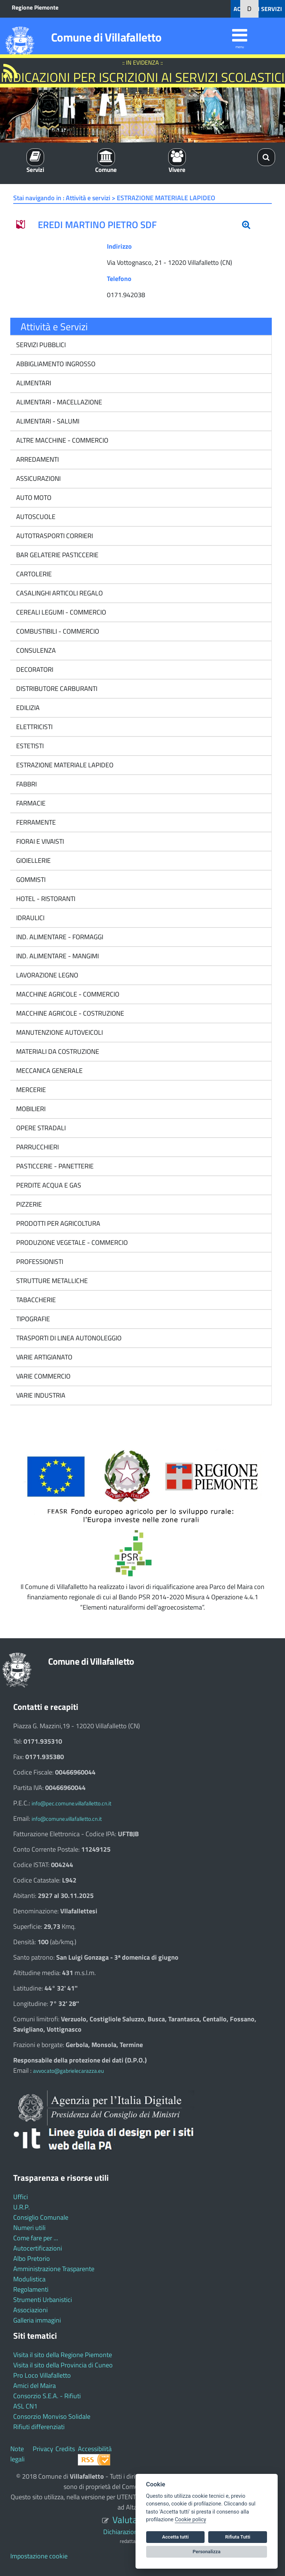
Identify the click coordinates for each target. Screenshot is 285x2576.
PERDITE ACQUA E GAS (48, 1185)
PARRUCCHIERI (37, 1147)
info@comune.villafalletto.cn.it (67, 1819)
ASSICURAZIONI (38, 478)
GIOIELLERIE (33, 860)
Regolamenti (30, 2289)
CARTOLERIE (33, 574)
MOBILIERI (30, 1109)
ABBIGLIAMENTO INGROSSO (55, 364)
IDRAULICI (29, 918)
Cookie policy (190, 2519)
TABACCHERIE (35, 1300)
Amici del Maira (34, 2386)
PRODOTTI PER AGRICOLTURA (57, 1223)
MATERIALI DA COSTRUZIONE (57, 1051)
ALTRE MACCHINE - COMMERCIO (61, 440)
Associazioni (30, 2310)
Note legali (17, 2454)
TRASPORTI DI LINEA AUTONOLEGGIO (68, 1338)
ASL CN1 (25, 2406)
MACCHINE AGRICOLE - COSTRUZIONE (69, 1013)
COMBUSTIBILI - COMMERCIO (57, 631)
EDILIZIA (27, 708)
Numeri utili (29, 2228)
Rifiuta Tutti (237, 2537)
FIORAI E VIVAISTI (39, 841)
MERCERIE (30, 1090)
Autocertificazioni (37, 2248)
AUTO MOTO (33, 497)
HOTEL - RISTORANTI (45, 899)
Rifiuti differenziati (39, 2427)
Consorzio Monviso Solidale (51, 2416)
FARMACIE (30, 803)
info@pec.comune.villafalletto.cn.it (71, 1803)
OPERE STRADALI (40, 1128)
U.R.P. (21, 2207)
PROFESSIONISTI (39, 1262)
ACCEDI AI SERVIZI (258, 8)
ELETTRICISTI (34, 727)
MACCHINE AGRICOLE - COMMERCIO (67, 994)
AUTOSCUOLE (35, 517)
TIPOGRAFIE (32, 1319)
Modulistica (29, 2279)
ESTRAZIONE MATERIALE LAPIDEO (64, 765)
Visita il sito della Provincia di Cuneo (63, 2365)
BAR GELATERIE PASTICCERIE (56, 555)
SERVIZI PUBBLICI (40, 345)
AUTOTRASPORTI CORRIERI (54, 536)
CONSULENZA (35, 650)
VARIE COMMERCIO (43, 1376)
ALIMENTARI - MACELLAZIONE (58, 402)
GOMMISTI (30, 880)
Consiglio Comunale (40, 2217)
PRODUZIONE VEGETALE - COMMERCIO (71, 1242)
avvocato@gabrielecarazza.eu (68, 2071)
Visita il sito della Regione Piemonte (62, 2355)
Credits (65, 2449)
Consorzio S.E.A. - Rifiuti (47, 2396)
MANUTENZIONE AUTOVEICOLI (59, 1032)
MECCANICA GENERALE (49, 1071)
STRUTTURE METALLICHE (51, 1281)
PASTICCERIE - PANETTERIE (54, 1166)
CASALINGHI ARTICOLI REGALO (59, 593)
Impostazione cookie (39, 2556)
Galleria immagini (37, 2320)
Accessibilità (95, 2449)
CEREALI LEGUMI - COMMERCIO (60, 612)
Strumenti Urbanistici (42, 2300)
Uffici (20, 2197)
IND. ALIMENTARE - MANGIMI (57, 956)
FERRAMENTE (35, 822)
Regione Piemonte (35, 7)
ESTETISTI (29, 746)
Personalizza (207, 2551)
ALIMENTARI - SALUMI (47, 421)
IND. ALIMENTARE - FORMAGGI (59, 937)
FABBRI (26, 784)
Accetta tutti (175, 2537)
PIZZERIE (28, 1204)
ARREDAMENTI (37, 459)
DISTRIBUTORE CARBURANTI (56, 688)
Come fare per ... (35, 2238)
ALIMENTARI (33, 383)
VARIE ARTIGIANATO (43, 1357)
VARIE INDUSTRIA (40, 1395)
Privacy (43, 2449)
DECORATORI (34, 669)
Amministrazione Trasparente (53, 2269)
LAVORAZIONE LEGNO (46, 975)
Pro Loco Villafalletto (42, 2375)
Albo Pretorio (31, 2258)
